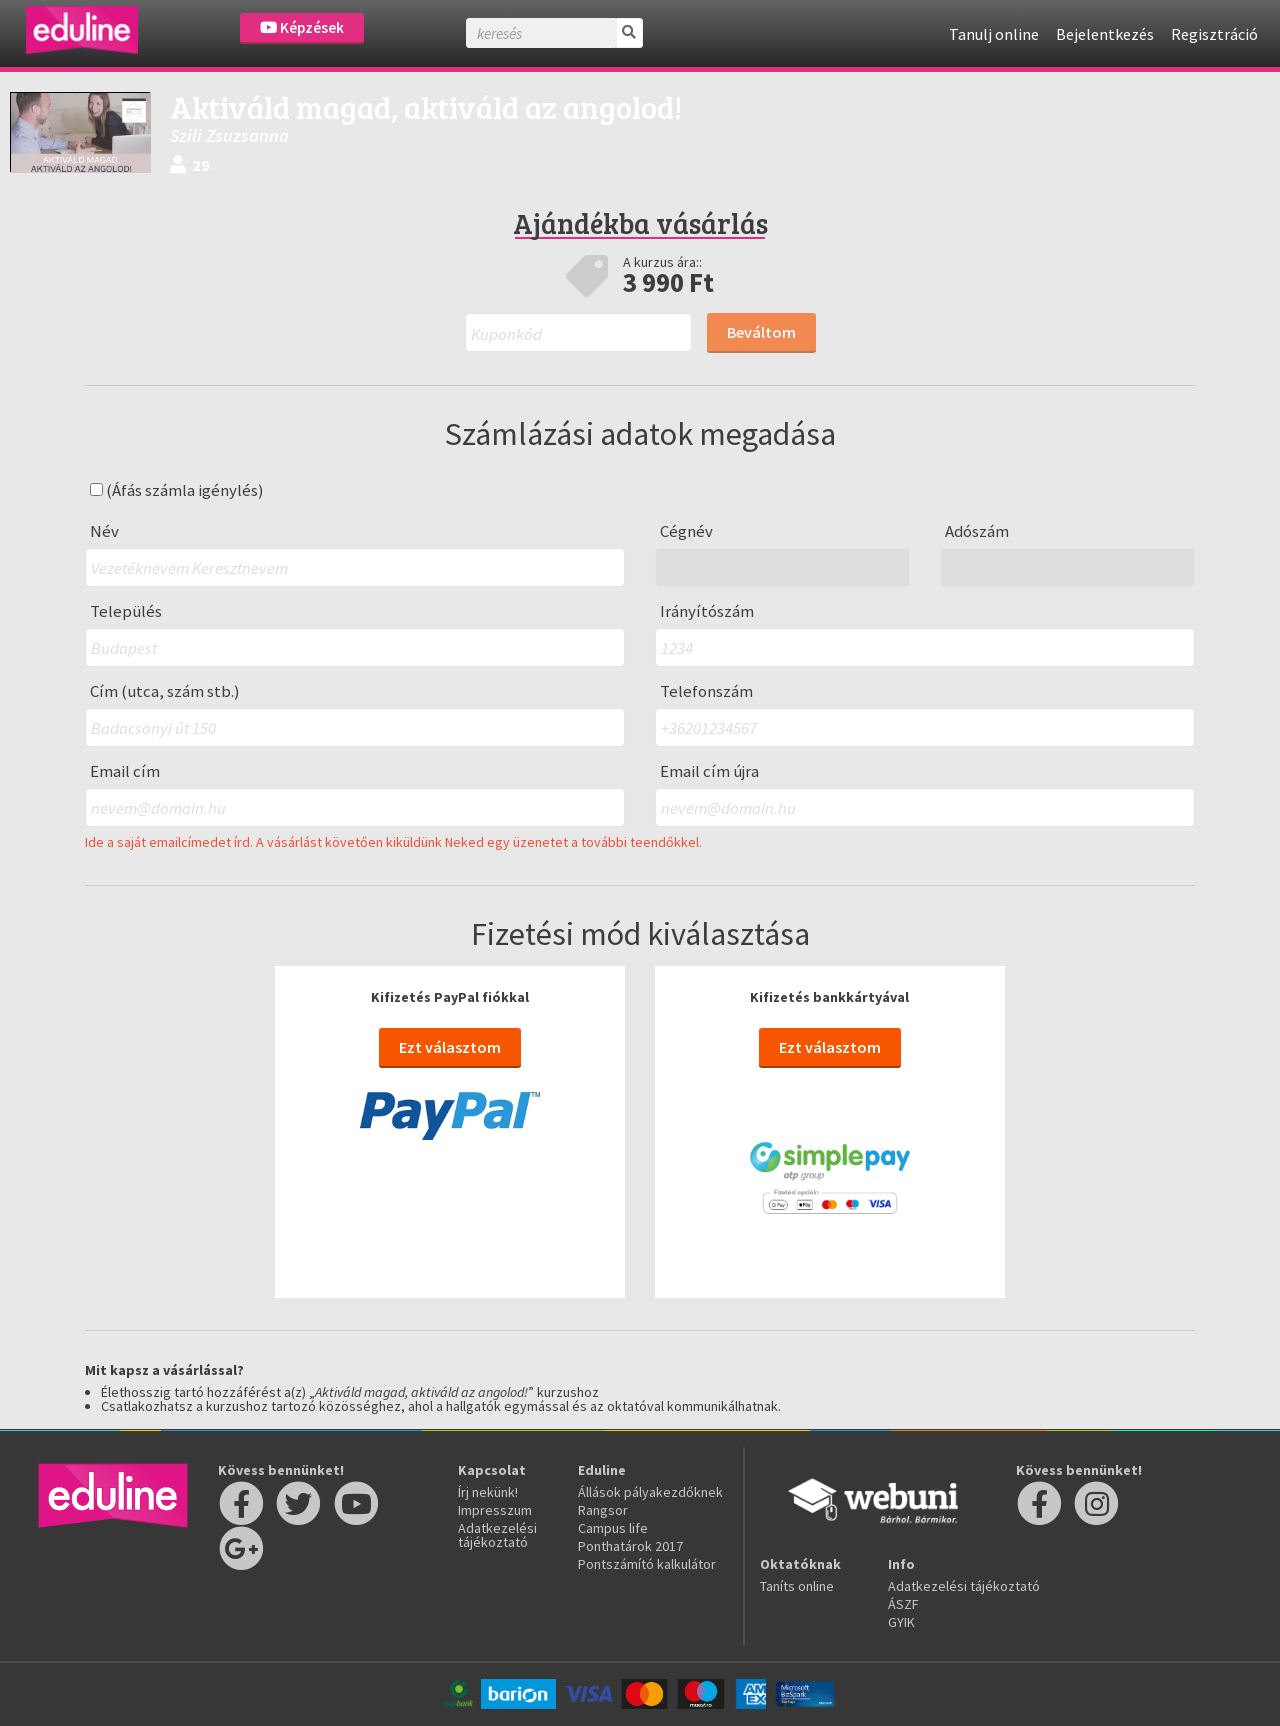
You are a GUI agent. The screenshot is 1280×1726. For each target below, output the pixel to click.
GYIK (901, 1622)
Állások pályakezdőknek (650, 1492)
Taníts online (797, 1586)
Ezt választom (450, 1047)
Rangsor (603, 1510)
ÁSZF (903, 1604)
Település (126, 611)
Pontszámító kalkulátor (647, 1564)
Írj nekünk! (488, 1492)
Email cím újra (709, 771)
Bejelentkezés (1105, 34)
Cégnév (686, 531)
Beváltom (761, 332)
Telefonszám (706, 691)
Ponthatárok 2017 (630, 1546)
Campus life (613, 1528)
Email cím (125, 771)
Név (104, 531)
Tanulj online (994, 34)
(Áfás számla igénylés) (177, 490)
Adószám (977, 531)
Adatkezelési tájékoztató (497, 1535)
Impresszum (495, 1510)
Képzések (302, 27)
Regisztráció (1214, 34)
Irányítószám (707, 611)
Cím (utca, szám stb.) (165, 691)
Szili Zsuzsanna (229, 135)
